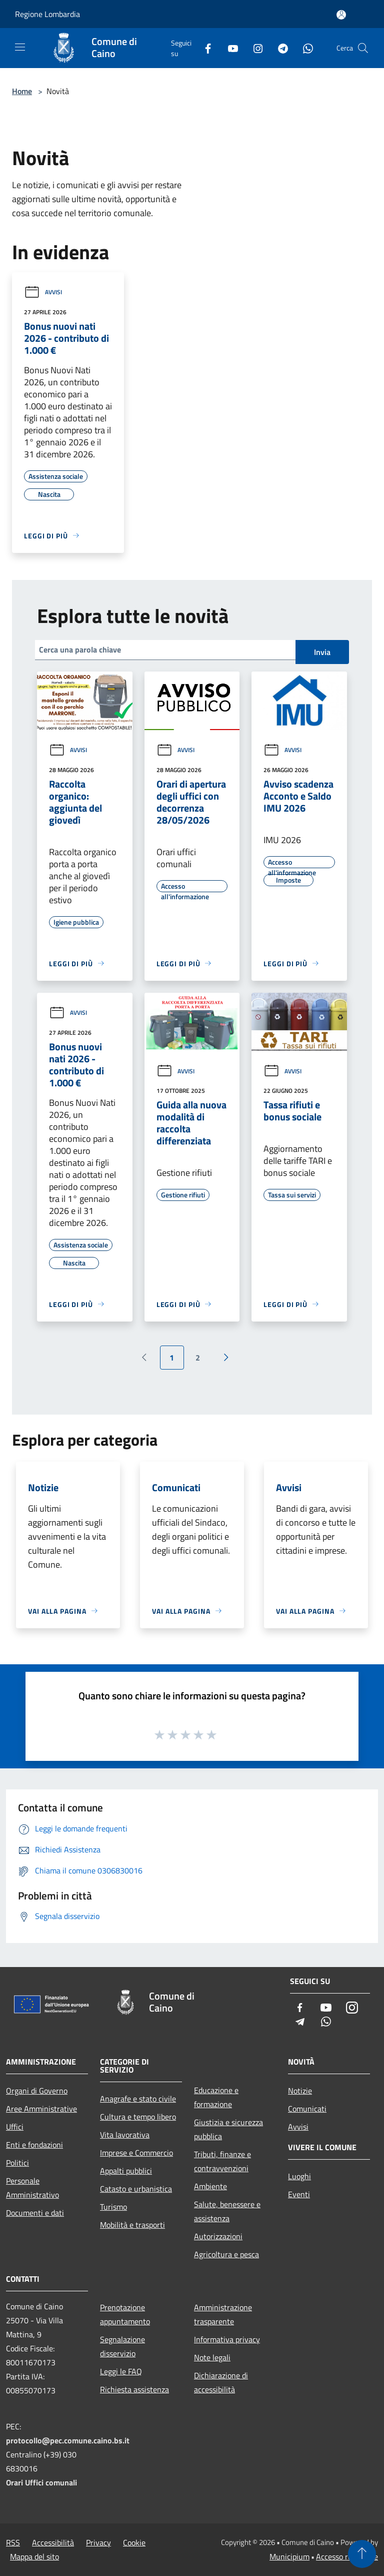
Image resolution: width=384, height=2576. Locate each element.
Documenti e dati (35, 2213)
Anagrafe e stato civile (138, 2099)
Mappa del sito (34, 2556)
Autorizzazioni (218, 2236)
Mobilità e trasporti (132, 2225)
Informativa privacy (227, 2339)
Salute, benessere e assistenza (227, 2211)
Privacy (98, 2542)
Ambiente (210, 2186)
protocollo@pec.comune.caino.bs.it (68, 2440)
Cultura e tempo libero (138, 2117)
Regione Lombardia (47, 14)
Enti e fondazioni (34, 2145)
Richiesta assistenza (134, 2389)
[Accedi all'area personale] (341, 15)
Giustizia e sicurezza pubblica (228, 2129)
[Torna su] (362, 2554)
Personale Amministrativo (32, 2188)
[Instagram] (254, 48)
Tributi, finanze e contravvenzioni (222, 2161)
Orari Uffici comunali (41, 2482)
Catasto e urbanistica (136, 2189)
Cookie (134, 2542)
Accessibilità (53, 2542)
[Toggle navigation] (20, 47)
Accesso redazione (347, 2556)
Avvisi (43, 292)
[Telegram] (279, 48)
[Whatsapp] (304, 48)
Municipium (290, 2556)
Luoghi (299, 2176)
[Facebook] (204, 48)
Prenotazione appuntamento (125, 2314)
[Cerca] (363, 48)
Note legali (212, 2357)
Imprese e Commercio (136, 2153)
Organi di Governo (37, 2091)
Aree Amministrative (41, 2109)
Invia (322, 652)
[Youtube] (229, 48)
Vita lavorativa (125, 2135)
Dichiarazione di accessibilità (221, 2382)
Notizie (300, 2091)
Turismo (113, 2207)
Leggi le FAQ (121, 2371)
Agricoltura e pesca (226, 2254)
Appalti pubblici (126, 2171)
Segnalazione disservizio (122, 2346)
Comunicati (307, 2109)
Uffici (15, 2127)
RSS (13, 2542)
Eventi (299, 2194)
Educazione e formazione (216, 2097)
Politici (17, 2163)
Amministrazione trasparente (223, 2314)
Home (22, 91)
